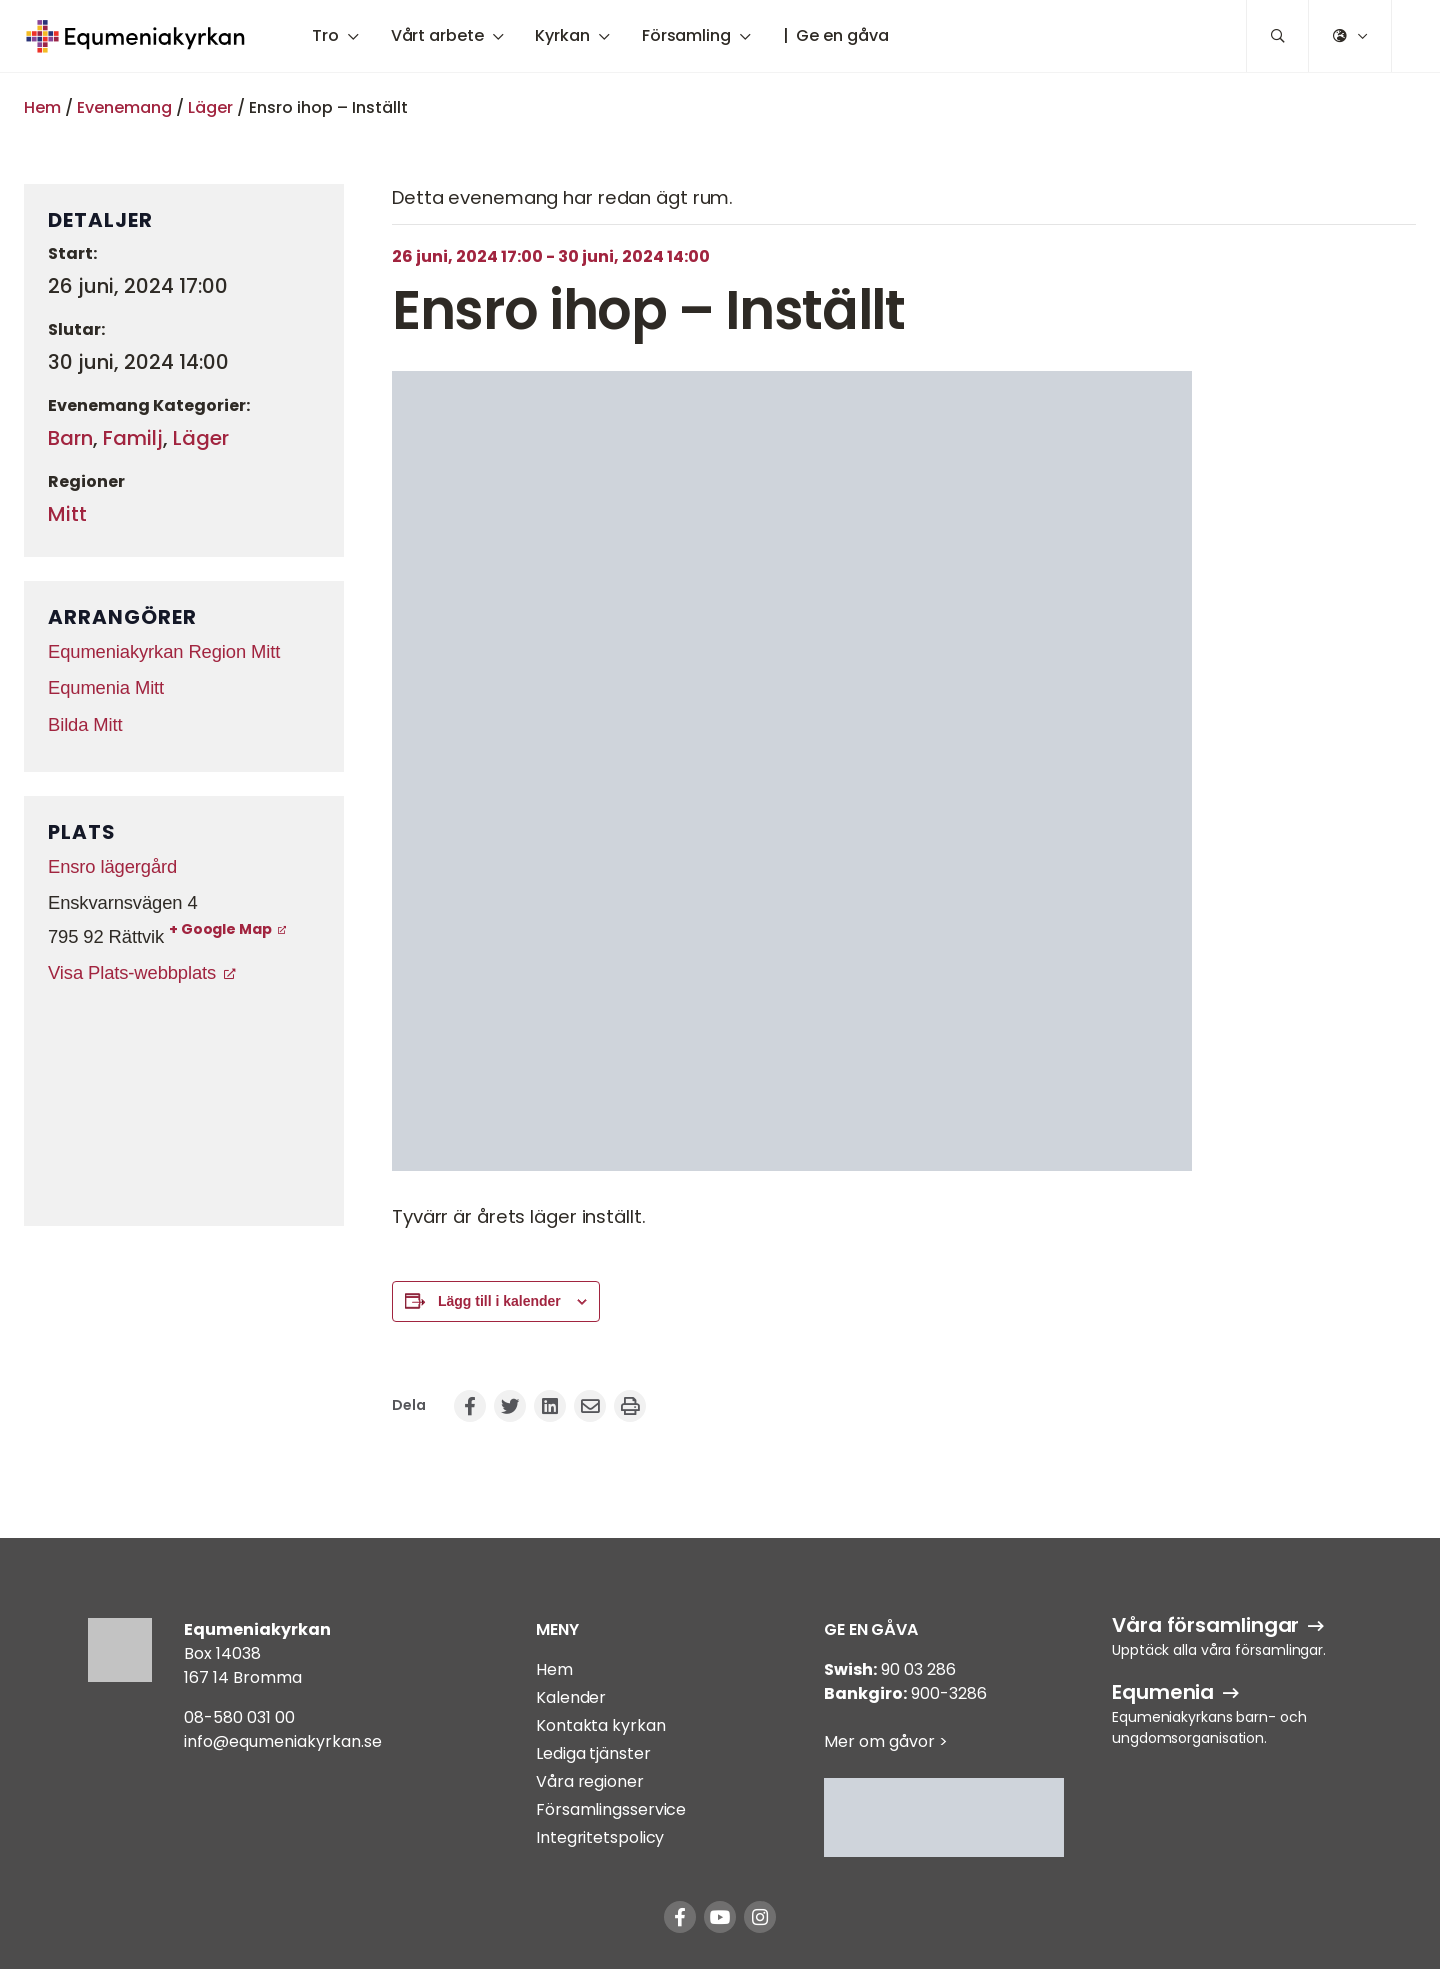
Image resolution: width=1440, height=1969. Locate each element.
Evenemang (124, 107)
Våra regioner (590, 1781)
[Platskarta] (184, 1103)
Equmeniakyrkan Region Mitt (164, 651)
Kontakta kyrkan (601, 1725)
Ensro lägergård (112, 866)
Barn (70, 438)
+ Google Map (220, 929)
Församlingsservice (611, 1809)
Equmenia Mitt (106, 687)
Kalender (571, 1697)
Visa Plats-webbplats (132, 972)
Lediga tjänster (593, 1753)
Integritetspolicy (600, 1837)
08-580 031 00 (239, 1717)
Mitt (67, 514)
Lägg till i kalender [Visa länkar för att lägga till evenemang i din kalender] (499, 1301)
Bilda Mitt (85, 724)
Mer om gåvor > (886, 1741)
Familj (133, 438)
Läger (210, 107)
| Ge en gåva (836, 35)
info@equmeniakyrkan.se (283, 1741)
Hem (42, 107)
